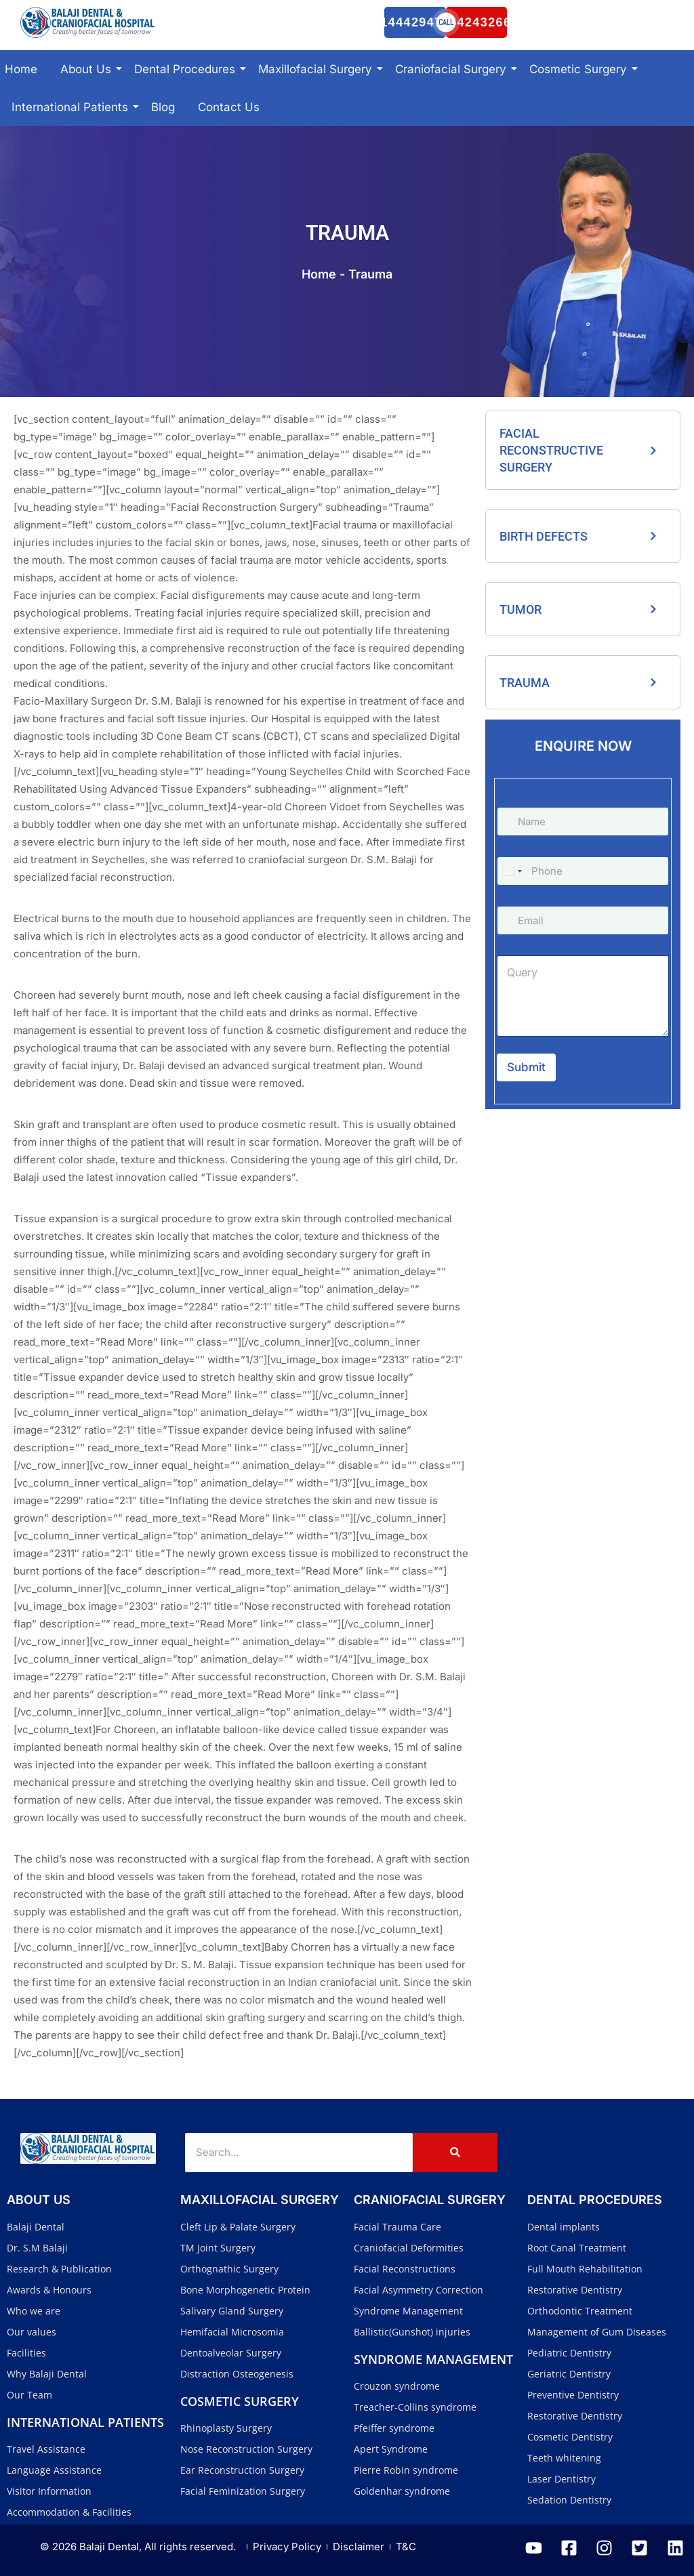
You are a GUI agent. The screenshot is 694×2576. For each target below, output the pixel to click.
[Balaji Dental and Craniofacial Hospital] (88, 22)
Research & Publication (59, 2268)
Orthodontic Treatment (579, 2310)
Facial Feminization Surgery (242, 2491)
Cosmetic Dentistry (570, 2436)
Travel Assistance (46, 2449)
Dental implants (563, 2226)
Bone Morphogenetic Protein (245, 2289)
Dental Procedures (187, 69)
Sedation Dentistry (569, 2499)
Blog (163, 107)
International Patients (72, 107)
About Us (88, 69)
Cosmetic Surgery (580, 69)
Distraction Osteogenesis (236, 2373)
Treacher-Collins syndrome (415, 2407)
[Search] (299, 2152)
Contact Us (229, 107)
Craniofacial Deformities (409, 2247)
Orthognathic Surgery (229, 2268)
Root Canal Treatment (576, 2247)
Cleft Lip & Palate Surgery (237, 2226)
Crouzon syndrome (397, 2386)
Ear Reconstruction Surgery (242, 2470)
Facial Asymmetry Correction (418, 2289)
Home (21, 69)
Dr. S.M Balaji (37, 2247)
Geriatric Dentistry (569, 2373)
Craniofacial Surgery (453, 69)
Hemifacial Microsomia (232, 2331)
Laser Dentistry (561, 2478)
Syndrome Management (408, 2310)
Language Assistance (54, 2470)
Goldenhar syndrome (402, 2491)
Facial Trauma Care (397, 2226)
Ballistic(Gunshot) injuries (412, 2331)
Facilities (26, 2352)
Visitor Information (49, 2491)
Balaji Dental (35, 2226)
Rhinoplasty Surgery (226, 2428)
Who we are (33, 2310)
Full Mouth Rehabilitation (584, 2268)
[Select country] (512, 871)
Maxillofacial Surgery (317, 69)
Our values (31, 2331)
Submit (526, 1067)
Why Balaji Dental (47, 2373)
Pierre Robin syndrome (406, 2470)
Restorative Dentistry (574, 2289)
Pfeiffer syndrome (394, 2428)
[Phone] (583, 871)
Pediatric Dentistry (569, 2352)
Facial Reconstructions (404, 2268)
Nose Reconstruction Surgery (246, 2449)
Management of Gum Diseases (596, 2331)
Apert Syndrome (391, 2449)
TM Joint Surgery (218, 2247)
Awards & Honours (49, 2289)
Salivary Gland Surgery (231, 2310)
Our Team (29, 2394)
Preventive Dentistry (573, 2394)
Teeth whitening (564, 2457)
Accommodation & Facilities (69, 2512)
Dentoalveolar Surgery (230, 2352)
